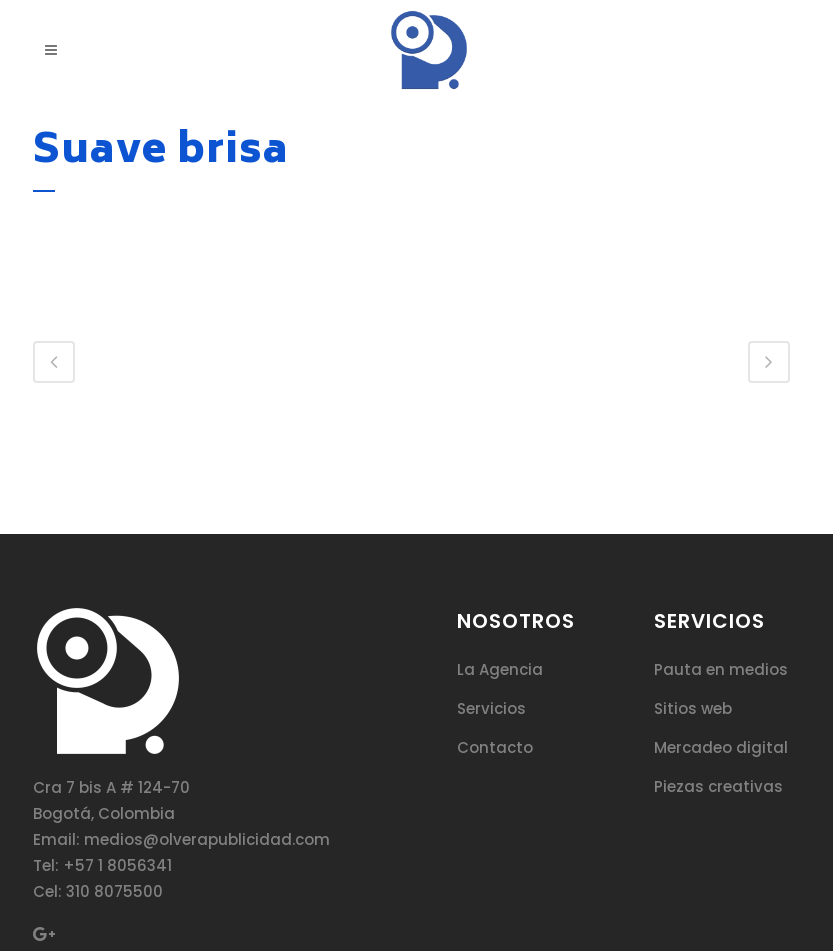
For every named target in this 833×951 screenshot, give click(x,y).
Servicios (491, 708)
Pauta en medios (721, 669)
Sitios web (693, 708)
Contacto (495, 747)
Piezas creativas (718, 786)
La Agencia (500, 669)
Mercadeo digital (721, 747)
